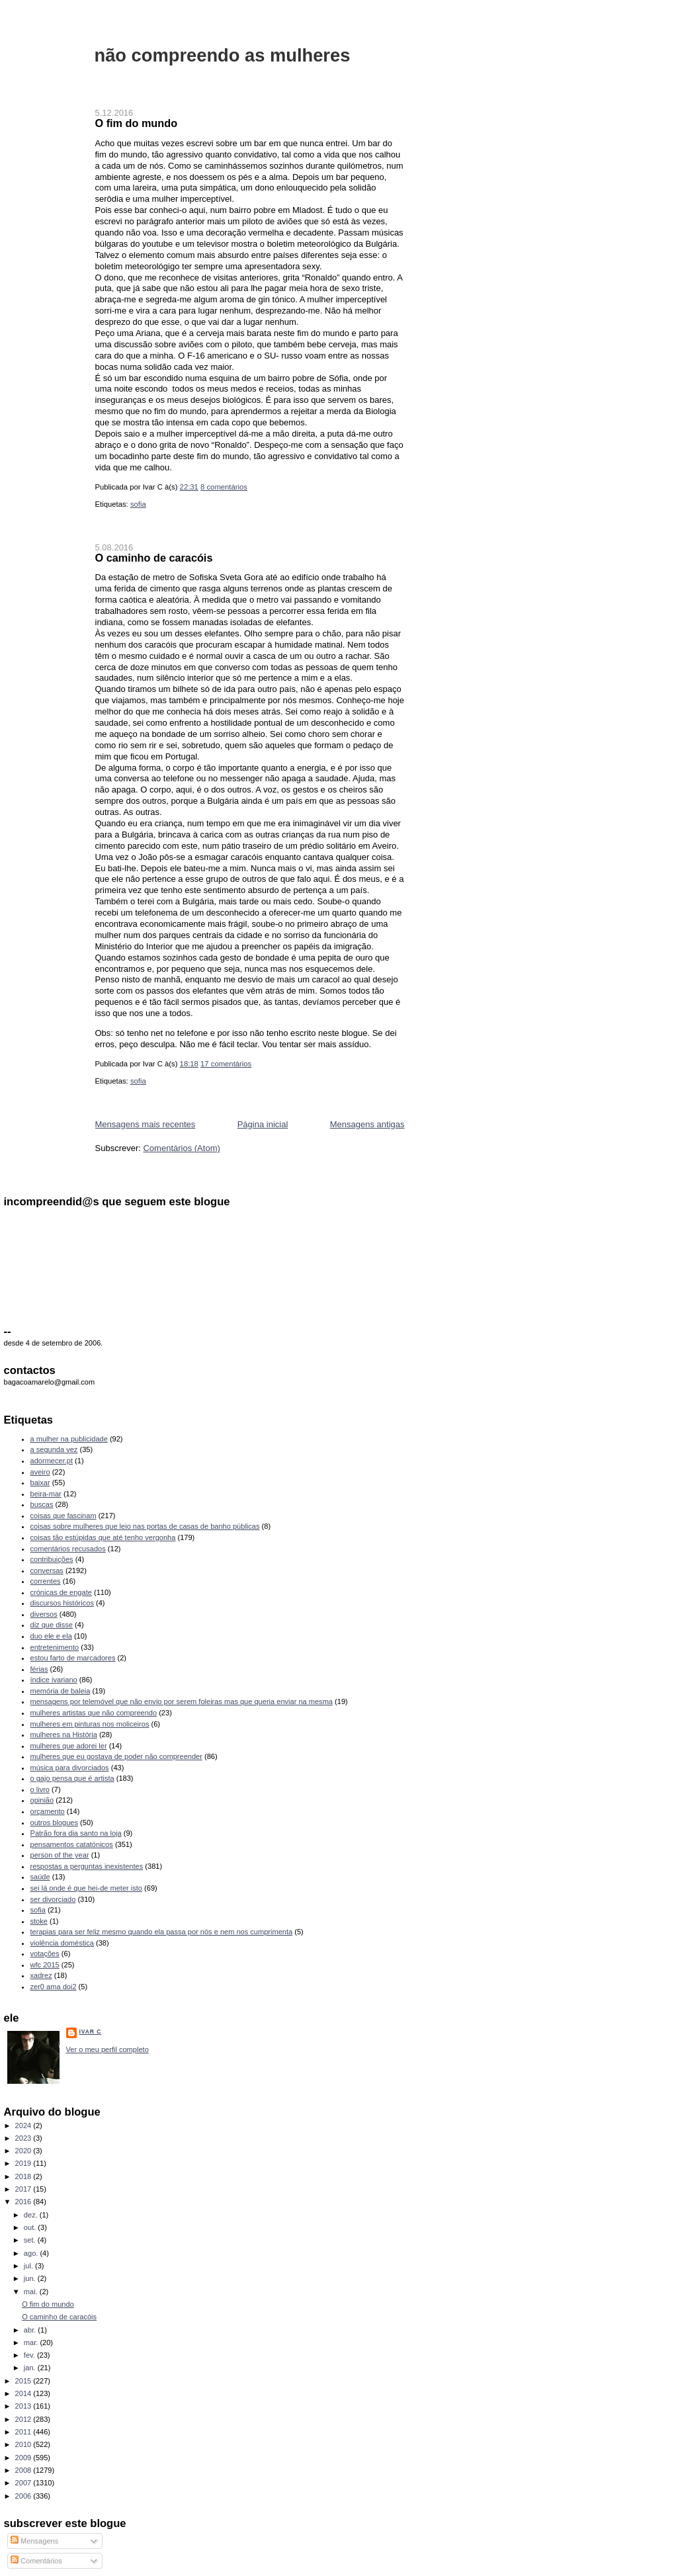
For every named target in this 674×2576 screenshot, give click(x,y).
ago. (32, 2253)
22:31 (189, 487)
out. (31, 2227)
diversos (44, 1614)
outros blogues (54, 1822)
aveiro (40, 1472)
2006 (24, 2496)
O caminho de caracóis (154, 558)
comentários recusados (68, 1549)
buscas (42, 1504)
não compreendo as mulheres (223, 55)
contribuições (51, 1559)
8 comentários (223, 487)
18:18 (189, 1064)
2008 (24, 2470)
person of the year (59, 1855)
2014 (24, 2393)
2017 (24, 2189)
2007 (24, 2483)
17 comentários (225, 1064)
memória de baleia (60, 1691)
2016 (24, 2202)
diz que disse (51, 1625)
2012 (24, 2419)
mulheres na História (63, 1735)
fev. (30, 2355)
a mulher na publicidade (69, 1439)
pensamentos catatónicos (71, 1844)
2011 (24, 2432)
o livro (40, 1789)
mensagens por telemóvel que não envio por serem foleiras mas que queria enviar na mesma (181, 1701)
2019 (24, 2163)
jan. (31, 2368)
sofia (138, 504)
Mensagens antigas (367, 1124)
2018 (24, 2176)
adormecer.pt (51, 1461)
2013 (24, 2406)
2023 (24, 2138)
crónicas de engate (61, 1592)
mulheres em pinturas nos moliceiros (89, 1724)
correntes (45, 1581)
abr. (31, 2330)
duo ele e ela (51, 1636)
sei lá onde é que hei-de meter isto (86, 1888)
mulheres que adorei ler (68, 1746)
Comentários (36, 2561)
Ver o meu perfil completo (107, 2049)
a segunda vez (54, 1449)
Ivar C (90, 2031)
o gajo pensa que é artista (72, 1778)
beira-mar (46, 1494)
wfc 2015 (45, 1965)
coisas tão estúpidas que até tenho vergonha (103, 1537)
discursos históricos (62, 1603)
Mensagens (34, 2541)
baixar (40, 1482)
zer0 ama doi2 (53, 1987)
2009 (24, 2458)
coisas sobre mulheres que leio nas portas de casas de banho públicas (145, 1526)
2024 (24, 2125)
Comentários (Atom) (181, 1148)
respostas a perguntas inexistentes (87, 1866)
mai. (32, 2292)
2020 (24, 2151)
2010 (24, 2444)
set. (31, 2240)
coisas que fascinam (63, 1516)
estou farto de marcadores (73, 1658)
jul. (29, 2266)
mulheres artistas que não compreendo (93, 1713)
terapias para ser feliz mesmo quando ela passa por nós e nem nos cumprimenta (161, 1932)
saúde (40, 1877)
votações (45, 1953)
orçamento (47, 1811)
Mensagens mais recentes (145, 1124)
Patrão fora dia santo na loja (76, 1833)
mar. (32, 2342)
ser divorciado (53, 1899)
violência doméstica (62, 1943)
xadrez (41, 1975)
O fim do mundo (136, 123)
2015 (24, 2381)
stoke (39, 1921)
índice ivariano (53, 1680)
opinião (42, 1800)
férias (39, 1669)
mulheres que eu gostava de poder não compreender (116, 1756)
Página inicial (262, 1124)
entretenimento (54, 1647)
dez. (32, 2215)
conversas (46, 1570)
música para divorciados (69, 1768)
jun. (31, 2278)
